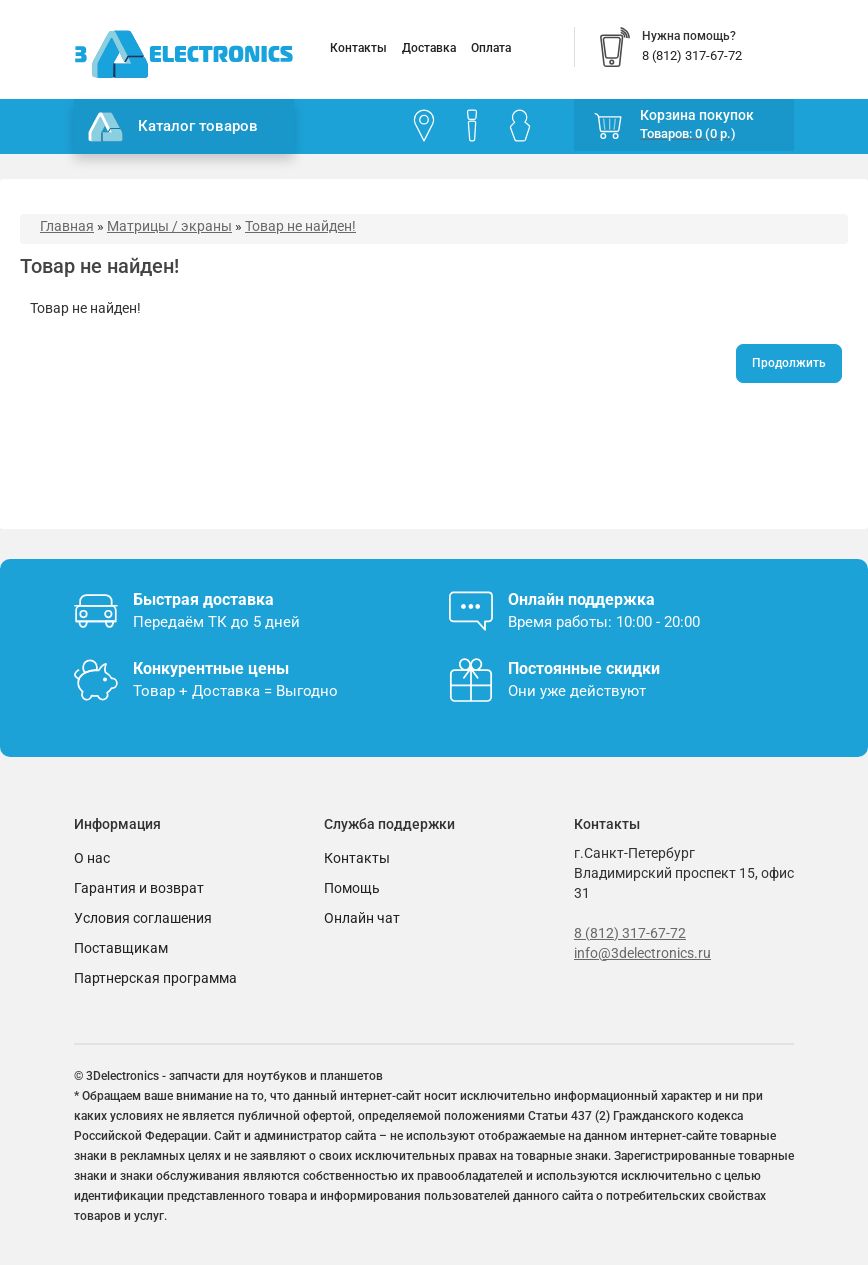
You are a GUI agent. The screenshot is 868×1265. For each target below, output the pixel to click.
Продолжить (789, 363)
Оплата (491, 48)
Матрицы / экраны (169, 226)
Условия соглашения (143, 918)
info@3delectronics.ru (642, 953)
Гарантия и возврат (139, 888)
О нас (92, 858)
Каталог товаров (173, 127)
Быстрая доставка (203, 599)
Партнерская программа (155, 978)
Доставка (429, 48)
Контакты (358, 48)
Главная (67, 226)
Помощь (352, 888)
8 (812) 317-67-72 (630, 933)
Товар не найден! (300, 226)
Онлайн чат (362, 918)
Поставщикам (121, 948)
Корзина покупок (697, 115)
